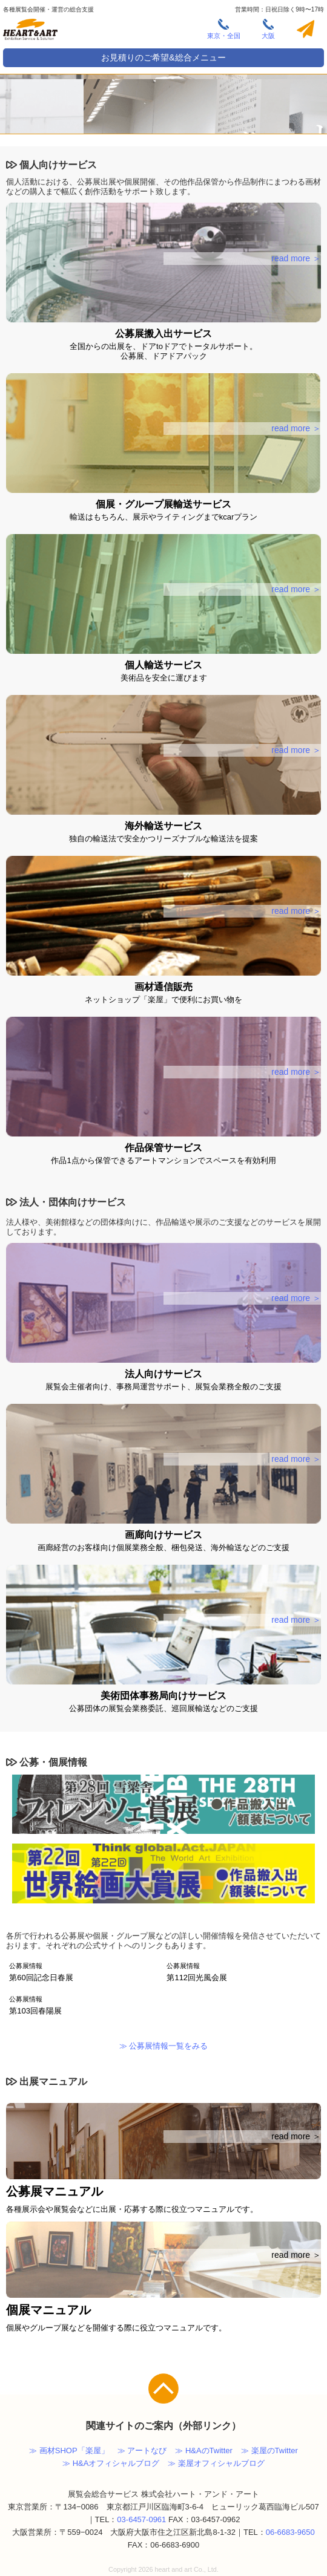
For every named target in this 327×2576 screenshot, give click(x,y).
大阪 (268, 29)
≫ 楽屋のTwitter (269, 2450)
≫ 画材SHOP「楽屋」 (68, 2450)
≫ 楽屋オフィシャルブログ (216, 2463)
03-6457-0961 (141, 2519)
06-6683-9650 (290, 2532)
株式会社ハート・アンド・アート (30, 31)
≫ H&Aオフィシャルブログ (110, 2463)
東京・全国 (223, 29)
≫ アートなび (142, 2450)
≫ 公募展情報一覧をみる (163, 2045)
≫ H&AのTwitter (204, 2450)
